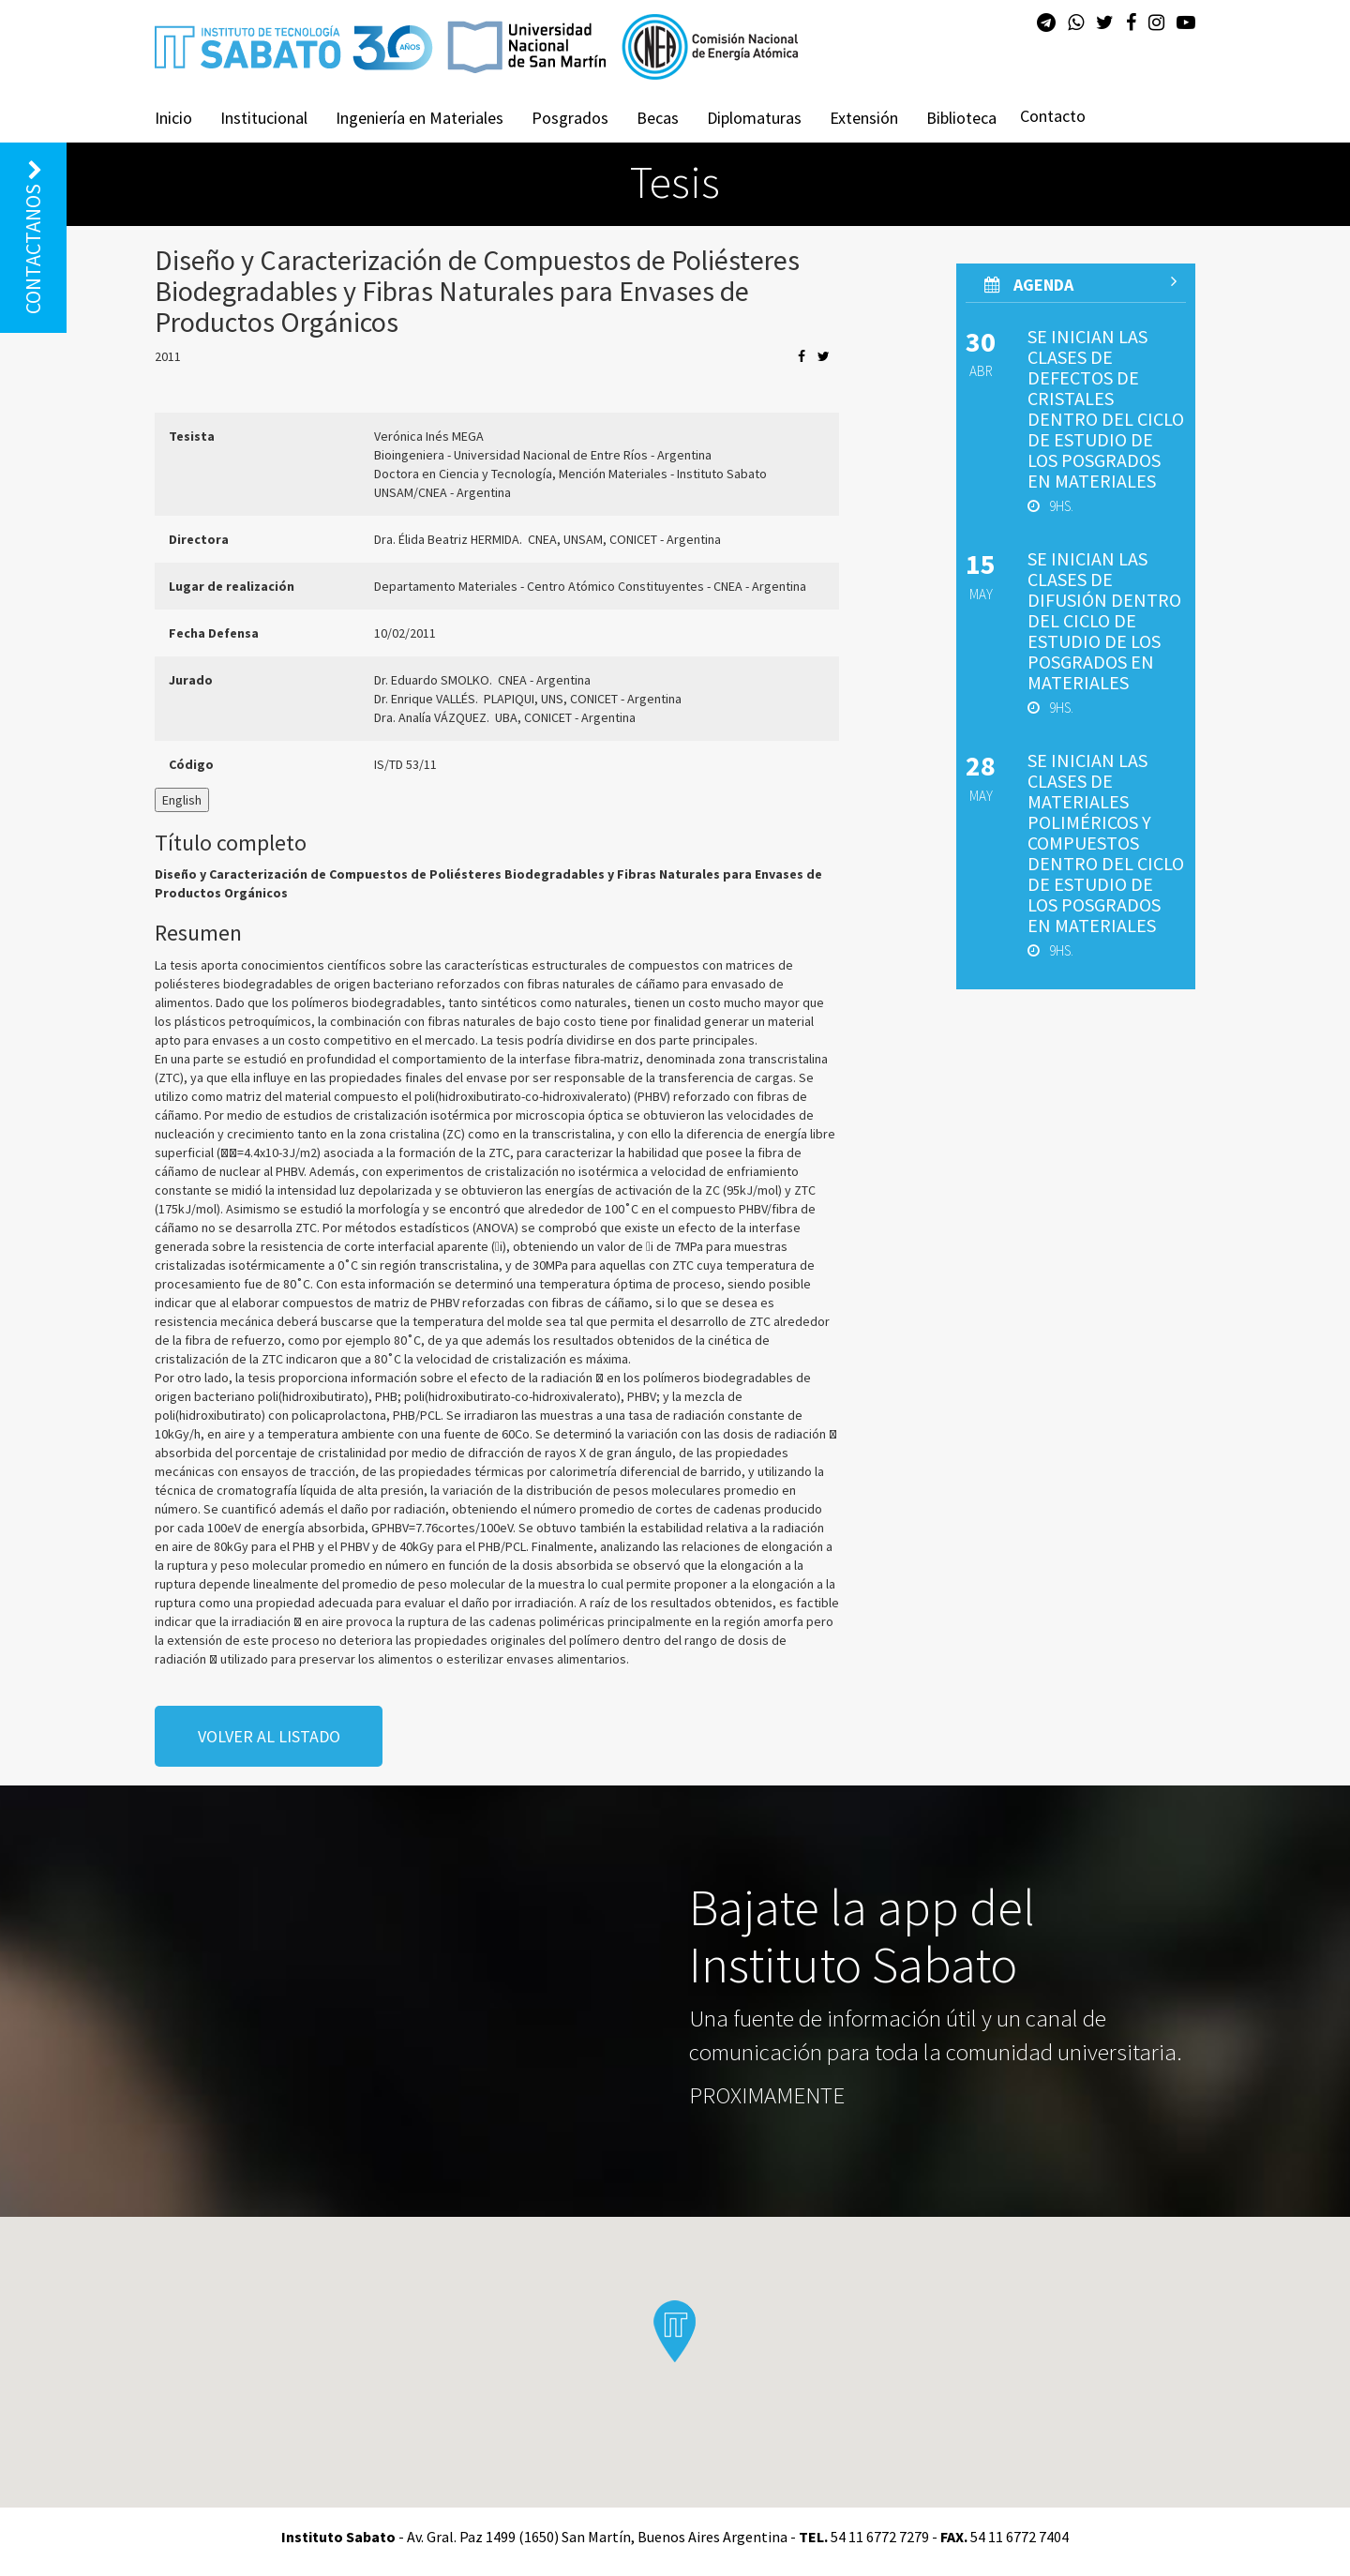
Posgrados (570, 117)
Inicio (173, 117)
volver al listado (269, 1736)
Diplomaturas (754, 117)
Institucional (264, 117)
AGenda (1080, 284)
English (182, 799)
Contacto (1053, 116)
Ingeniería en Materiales (419, 117)
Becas (658, 117)
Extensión (864, 117)
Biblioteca (961, 117)
